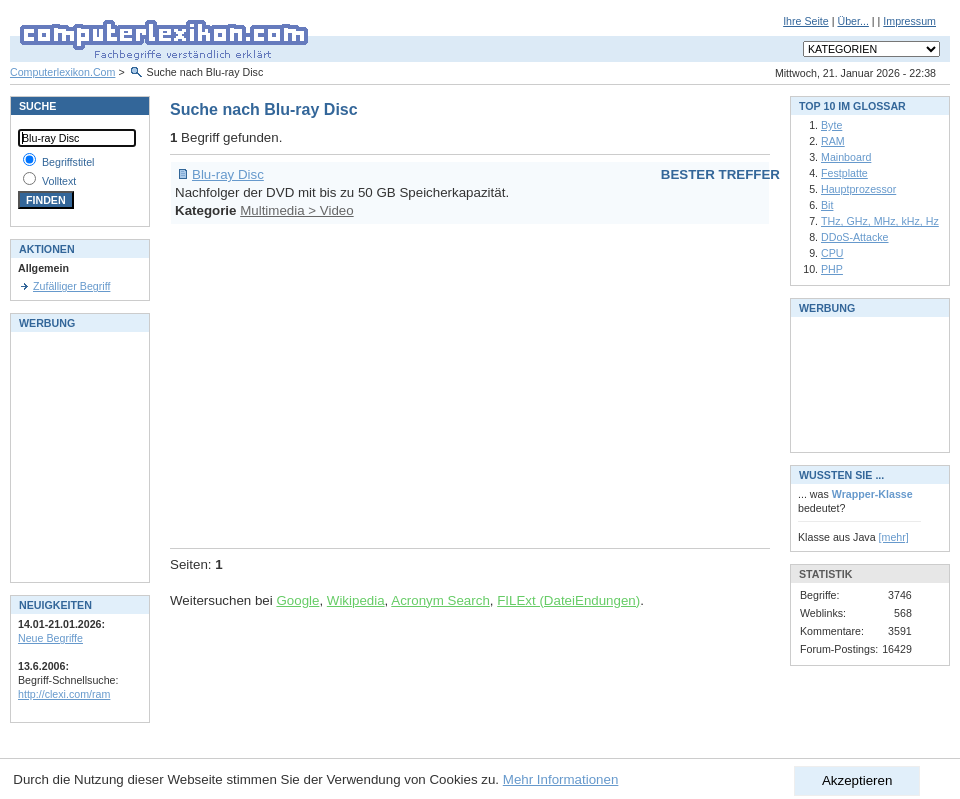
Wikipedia (356, 600)
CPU (832, 253)
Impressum (909, 21)
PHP (832, 269)
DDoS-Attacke (855, 237)
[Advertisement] (529, 383)
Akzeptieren (857, 780)
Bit (827, 205)
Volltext (59, 181)
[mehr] (894, 537)
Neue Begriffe (50, 638)
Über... (852, 21)
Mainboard (846, 157)
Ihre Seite (806, 21)
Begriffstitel (68, 162)
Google (297, 600)
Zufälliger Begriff (71, 286)
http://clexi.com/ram (64, 694)
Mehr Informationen (561, 779)
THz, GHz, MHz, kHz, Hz (880, 221)
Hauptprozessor (858, 189)
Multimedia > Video (296, 210)
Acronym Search (440, 600)
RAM (833, 141)
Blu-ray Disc (228, 174)
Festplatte (844, 173)
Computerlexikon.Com (62, 72)
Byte (831, 125)
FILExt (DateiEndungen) (568, 600)
